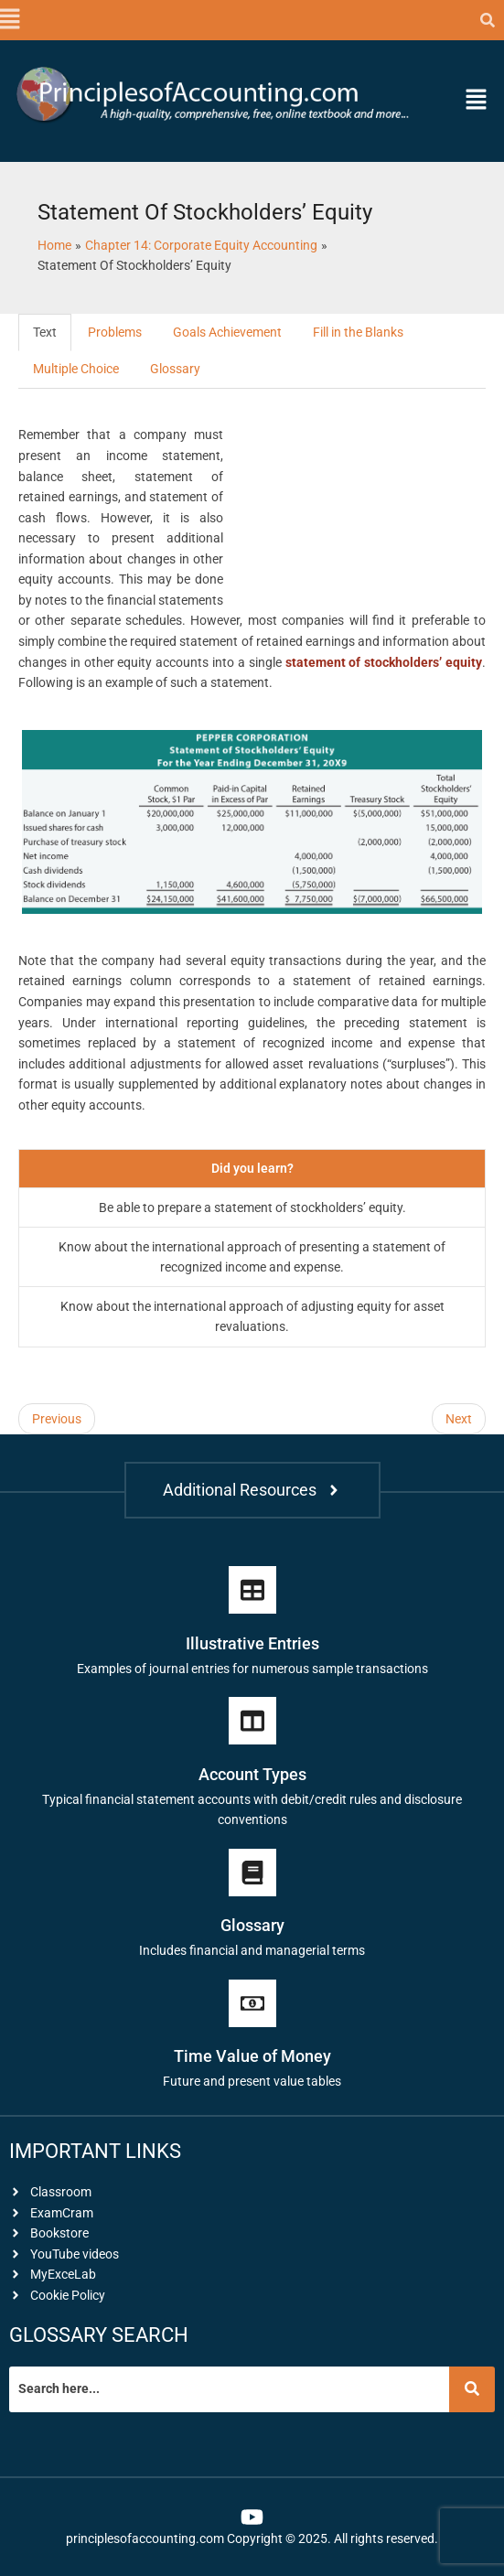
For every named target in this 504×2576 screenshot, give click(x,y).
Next (458, 1418)
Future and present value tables (252, 2081)
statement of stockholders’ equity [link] (383, 662)
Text (45, 332)
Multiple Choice (76, 368)
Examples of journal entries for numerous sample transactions (252, 1668)
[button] (9, 20)
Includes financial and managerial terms (252, 1950)
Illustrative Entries (252, 1643)
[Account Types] (252, 1720)
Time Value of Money (252, 2056)
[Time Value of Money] (252, 2003)
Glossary (175, 368)
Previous (56, 1418)
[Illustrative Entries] (252, 1590)
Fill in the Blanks (358, 332)
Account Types (252, 1774)
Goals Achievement (227, 332)
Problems (115, 332)
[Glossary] (252, 1872)
